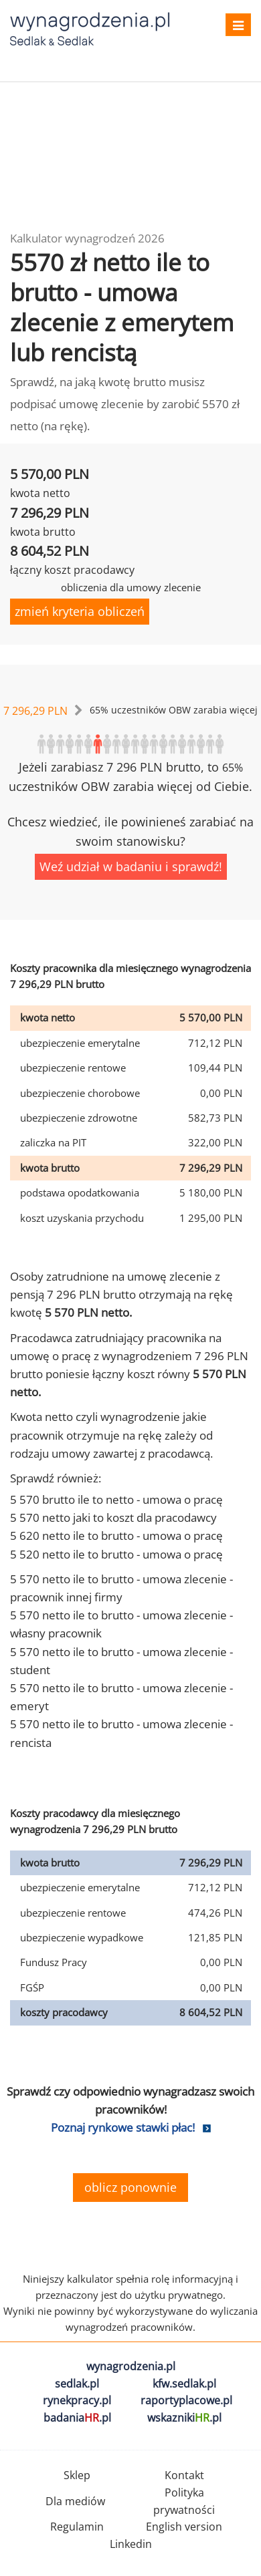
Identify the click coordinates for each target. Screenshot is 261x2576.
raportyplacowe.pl (186, 2400)
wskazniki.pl (184, 2417)
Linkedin (131, 2544)
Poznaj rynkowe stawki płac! (123, 2127)
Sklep (77, 2475)
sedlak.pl (77, 2383)
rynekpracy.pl (77, 2400)
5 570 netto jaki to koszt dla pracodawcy (113, 1517)
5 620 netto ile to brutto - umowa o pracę (116, 1535)
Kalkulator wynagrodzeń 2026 (87, 238)
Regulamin (77, 2526)
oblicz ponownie (130, 2187)
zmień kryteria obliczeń (80, 611)
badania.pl (77, 2417)
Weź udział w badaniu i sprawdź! (130, 866)
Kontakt (184, 2475)
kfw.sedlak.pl (184, 2383)
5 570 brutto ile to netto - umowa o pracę (116, 1499)
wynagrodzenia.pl (130, 2366)
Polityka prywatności (184, 2501)
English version (184, 2526)
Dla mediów (75, 2501)
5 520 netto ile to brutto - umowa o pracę (116, 1554)
